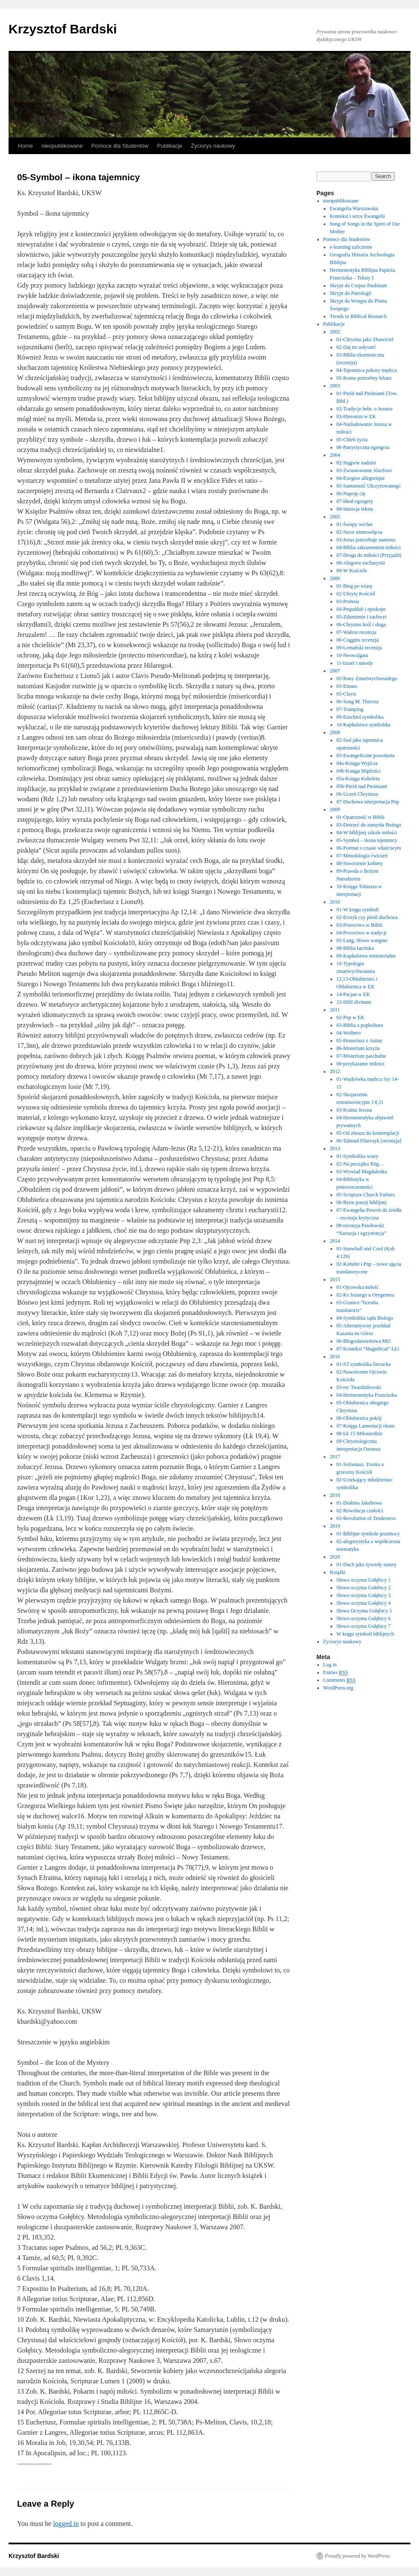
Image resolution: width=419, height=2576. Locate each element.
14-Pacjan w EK (353, 994)
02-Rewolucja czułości (360, 1511)
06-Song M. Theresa (357, 702)
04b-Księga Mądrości (358, 771)
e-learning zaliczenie (351, 247)
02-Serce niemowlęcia (359, 532)
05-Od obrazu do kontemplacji (367, 1133)
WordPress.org (338, 1688)
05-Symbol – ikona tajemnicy (366, 840)
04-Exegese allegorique (360, 478)
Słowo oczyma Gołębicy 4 (363, 1603)
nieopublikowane (62, 146)
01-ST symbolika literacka (363, 1364)
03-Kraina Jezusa (354, 1110)
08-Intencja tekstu (354, 509)
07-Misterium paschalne (361, 1056)
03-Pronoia (347, 601)
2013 (335, 1148)
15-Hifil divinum (354, 1002)
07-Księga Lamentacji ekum (365, 1426)
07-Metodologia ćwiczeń (362, 856)
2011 (335, 1010)
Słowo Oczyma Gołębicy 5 (364, 1611)
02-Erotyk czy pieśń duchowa (367, 917)
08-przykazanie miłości (360, 1064)
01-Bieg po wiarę (354, 586)
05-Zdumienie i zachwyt (361, 617)
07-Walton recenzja (356, 632)
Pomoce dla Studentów (120, 146)
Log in (330, 1665)
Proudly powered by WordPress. (358, 2556)
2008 (335, 732)
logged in (66, 2523)
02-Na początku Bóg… (360, 1164)
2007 (335, 671)
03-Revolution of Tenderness (366, 1518)
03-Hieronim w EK (356, 416)
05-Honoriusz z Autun (359, 1041)
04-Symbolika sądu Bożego (364, 1318)
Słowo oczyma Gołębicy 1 (363, 1580)
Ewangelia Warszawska (354, 208)
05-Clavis (346, 694)
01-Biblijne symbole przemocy (368, 1534)
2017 (335, 1457)
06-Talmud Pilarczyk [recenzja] (368, 1141)
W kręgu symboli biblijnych (365, 1634)
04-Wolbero (348, 1033)
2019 (335, 1526)
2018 (335, 1495)
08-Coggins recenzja (357, 640)
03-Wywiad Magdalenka (361, 1172)
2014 (335, 1241)
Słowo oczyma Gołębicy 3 (363, 1595)
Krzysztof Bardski (63, 29)
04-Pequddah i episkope (361, 609)
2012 (335, 1071)
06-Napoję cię (351, 494)
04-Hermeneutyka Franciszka (366, 1395)
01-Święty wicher (354, 524)
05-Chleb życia (352, 440)
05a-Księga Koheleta (358, 779)
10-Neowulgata (352, 655)
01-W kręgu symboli (357, 910)
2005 (335, 517)
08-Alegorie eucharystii (360, 563)
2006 (335, 578)
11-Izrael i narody (354, 663)
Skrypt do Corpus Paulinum (358, 286)
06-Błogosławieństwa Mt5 (363, 1341)
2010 (335, 902)
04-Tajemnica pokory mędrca (366, 370)
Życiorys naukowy (213, 146)
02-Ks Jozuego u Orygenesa (365, 1295)
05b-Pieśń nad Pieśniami (361, 786)
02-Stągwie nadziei (356, 463)
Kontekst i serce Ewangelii (357, 216)
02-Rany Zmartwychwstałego (366, 678)
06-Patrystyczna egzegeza (362, 447)
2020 (335, 1557)
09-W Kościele (351, 571)
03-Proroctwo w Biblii (359, 925)
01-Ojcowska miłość (357, 1287)
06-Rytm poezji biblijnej (361, 1202)
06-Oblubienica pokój (358, 1418)
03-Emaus (346, 686)
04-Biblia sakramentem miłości (368, 547)
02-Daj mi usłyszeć (356, 347)
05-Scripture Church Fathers (365, 1195)
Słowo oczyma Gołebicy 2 (363, 1588)
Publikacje (169, 146)
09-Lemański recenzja (359, 648)
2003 (335, 386)
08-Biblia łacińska (355, 948)
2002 (335, 332)
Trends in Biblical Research (358, 316)
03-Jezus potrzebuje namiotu (365, 540)
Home (25, 146)
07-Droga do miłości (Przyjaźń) (368, 555)
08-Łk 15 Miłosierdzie (359, 1434)
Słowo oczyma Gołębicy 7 (363, 1626)
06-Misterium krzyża (358, 1048)
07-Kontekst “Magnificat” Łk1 (368, 1349)
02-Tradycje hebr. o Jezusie (364, 409)
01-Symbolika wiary (357, 1156)
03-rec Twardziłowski (358, 1387)
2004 (335, 455)
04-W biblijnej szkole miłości (366, 833)
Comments (339, 1680)
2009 (335, 809)
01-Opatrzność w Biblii (360, 817)
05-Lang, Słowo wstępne (362, 940)
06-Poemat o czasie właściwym (368, 848)
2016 (335, 1356)
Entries (335, 1672)
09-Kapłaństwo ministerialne (366, 956)
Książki (337, 1572)
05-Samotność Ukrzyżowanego (368, 486)
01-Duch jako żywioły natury (366, 1565)
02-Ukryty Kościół (355, 594)
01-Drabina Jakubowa (359, 1503)
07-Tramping (349, 709)
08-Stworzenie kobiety (359, 863)
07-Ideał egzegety (354, 501)
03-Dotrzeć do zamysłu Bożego (368, 825)
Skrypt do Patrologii (350, 293)
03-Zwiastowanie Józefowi (364, 470)
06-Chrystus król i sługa (361, 625)
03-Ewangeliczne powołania (365, 756)
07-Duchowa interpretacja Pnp (367, 802)
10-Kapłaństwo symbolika (363, 725)
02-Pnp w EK (350, 1017)
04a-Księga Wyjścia (357, 763)
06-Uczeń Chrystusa (357, 794)
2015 (335, 1279)
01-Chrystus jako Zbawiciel (364, 339)
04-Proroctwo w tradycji (361, 933)
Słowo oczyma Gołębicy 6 (363, 1618)
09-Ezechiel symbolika (360, 717)
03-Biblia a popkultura (359, 1025)
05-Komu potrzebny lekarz (364, 378)
